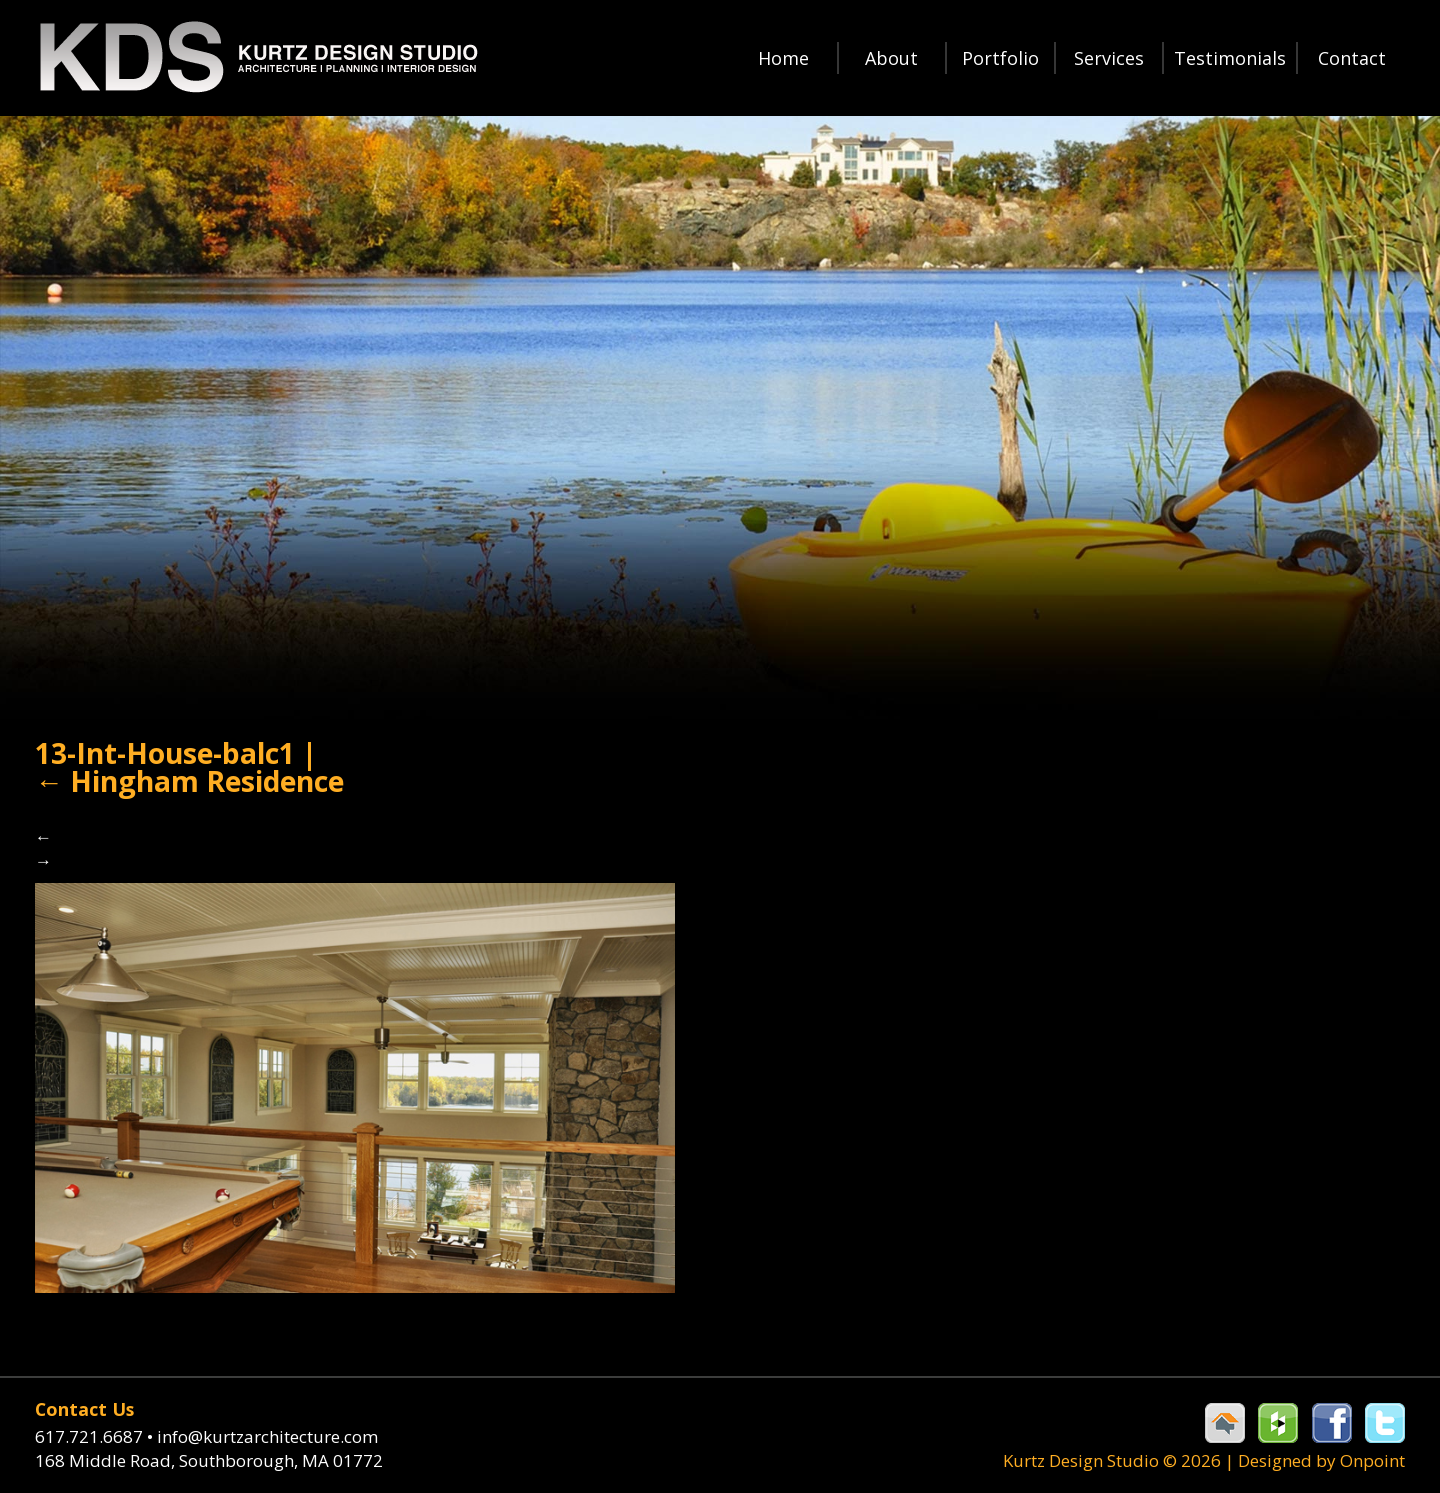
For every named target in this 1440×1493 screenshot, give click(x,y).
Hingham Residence (189, 781)
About (891, 58)
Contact (1352, 58)
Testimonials (1230, 58)
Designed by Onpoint (1321, 1460)
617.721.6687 (96, 1436)
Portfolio (1000, 58)
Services (1109, 58)
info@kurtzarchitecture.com (267, 1436)
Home (783, 58)
